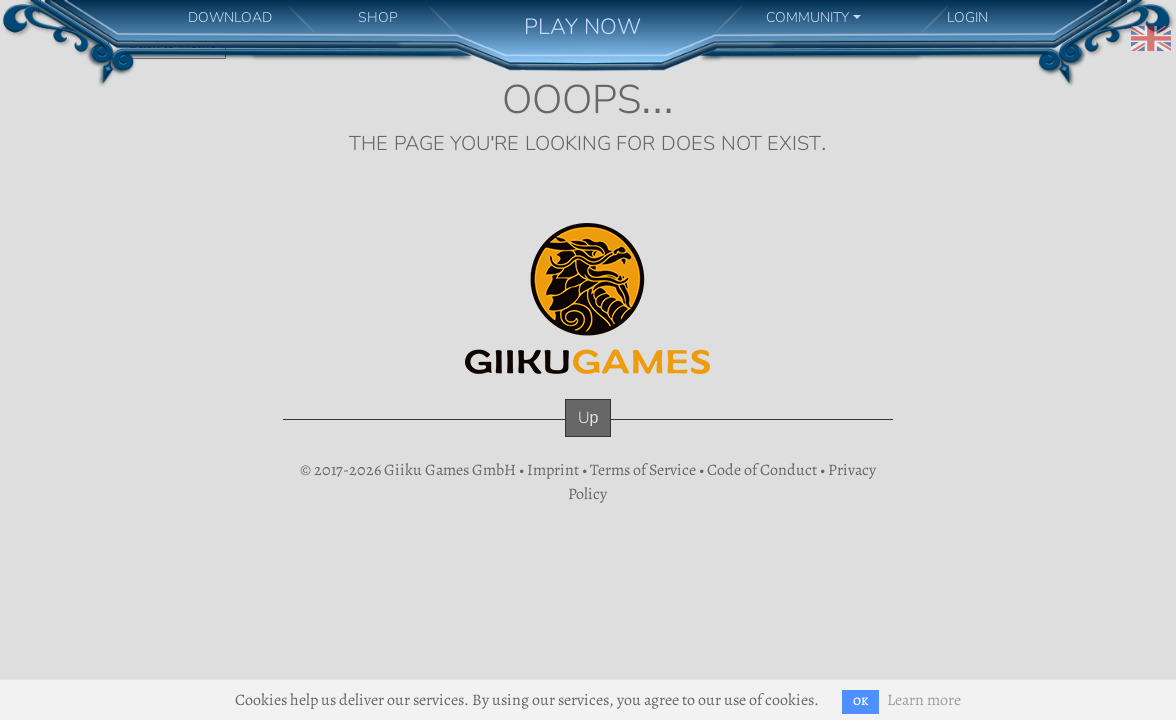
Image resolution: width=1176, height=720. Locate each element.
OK (860, 701)
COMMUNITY (807, 17)
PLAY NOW (582, 26)
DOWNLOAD (230, 17)
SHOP (378, 17)
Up (588, 417)
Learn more (924, 700)
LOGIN (967, 17)
